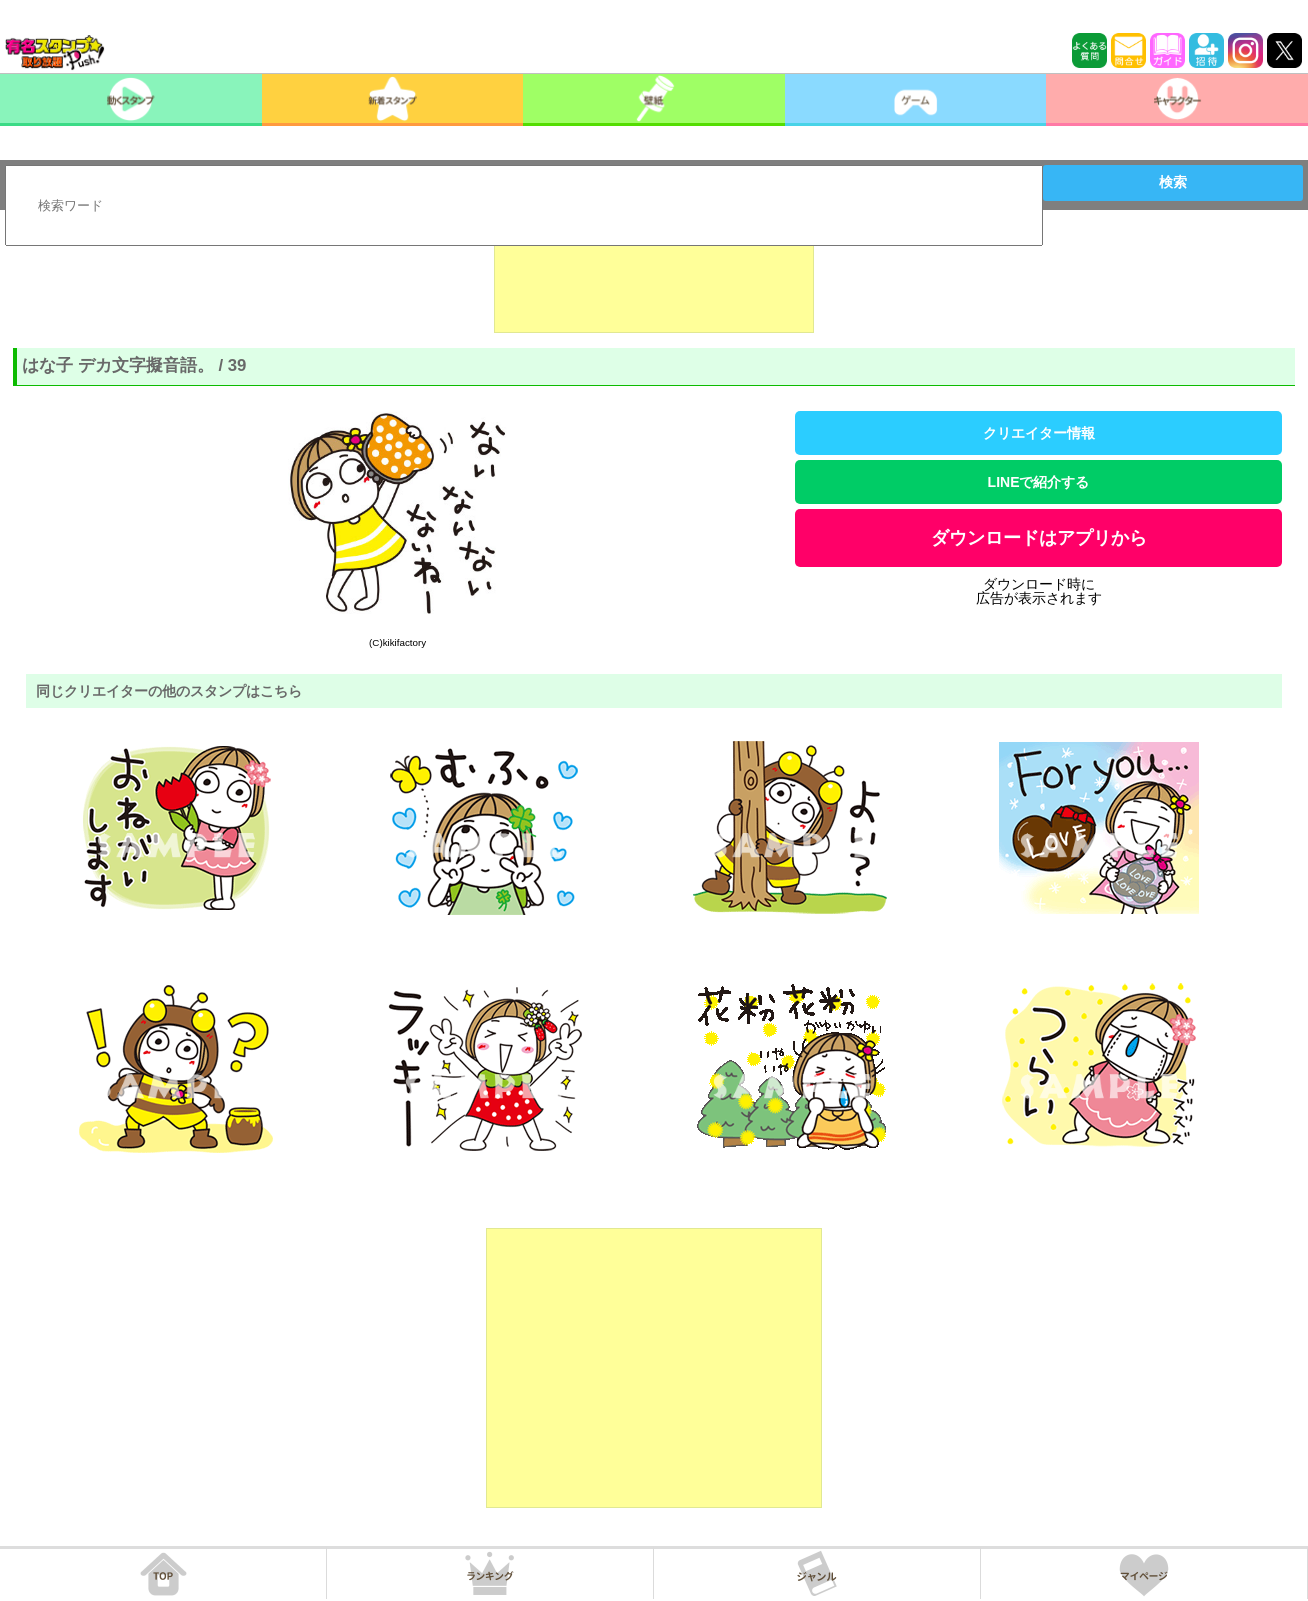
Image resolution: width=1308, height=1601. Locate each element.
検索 (1173, 182)
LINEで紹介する (1039, 482)
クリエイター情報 (1039, 433)
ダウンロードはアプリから (1039, 538)
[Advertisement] (654, 283)
